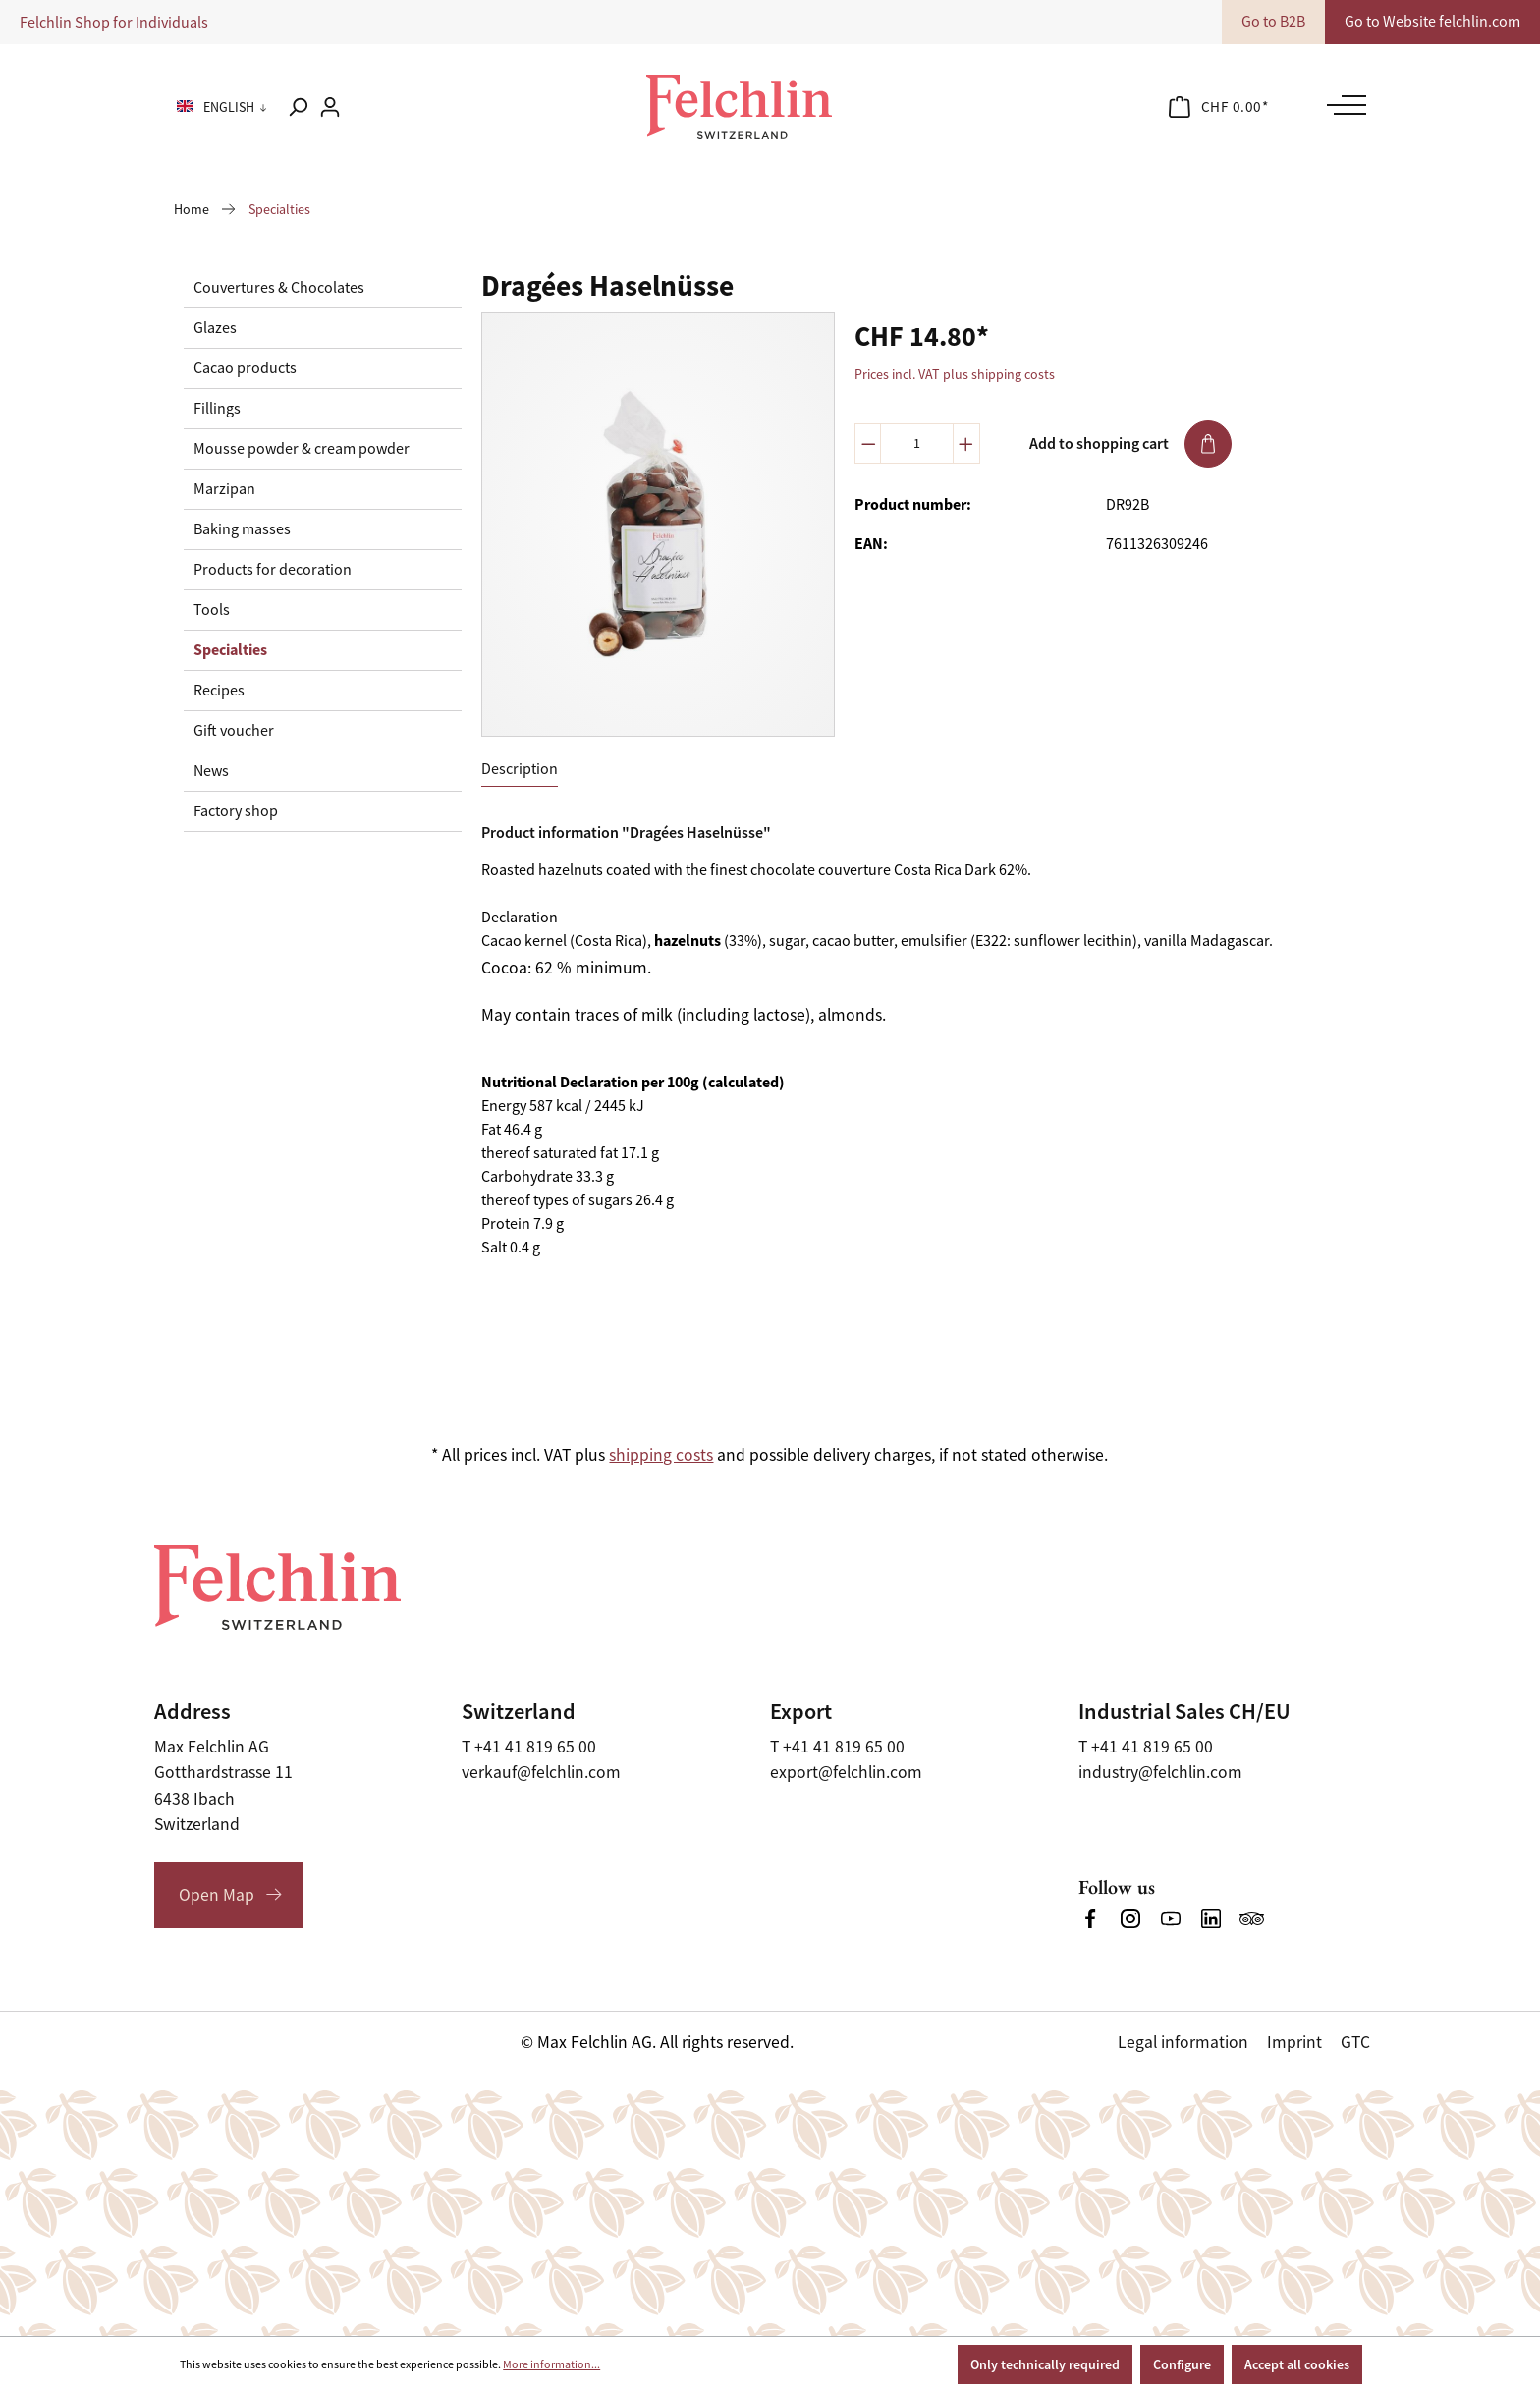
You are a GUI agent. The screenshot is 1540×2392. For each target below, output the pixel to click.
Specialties (230, 650)
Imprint (1294, 2042)
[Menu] (1341, 105)
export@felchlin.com (846, 1772)
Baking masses (242, 529)
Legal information (1183, 2042)
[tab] (519, 769)
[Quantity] (917, 443)
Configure (1182, 2364)
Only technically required (1045, 2364)
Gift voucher (233, 731)
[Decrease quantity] (868, 443)
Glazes (215, 328)
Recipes (219, 690)
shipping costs (661, 1455)
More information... (551, 2364)
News (211, 771)
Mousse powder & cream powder (301, 449)
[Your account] (330, 107)
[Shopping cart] (1219, 107)
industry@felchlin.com (1160, 1772)
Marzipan (224, 489)
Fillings (217, 408)
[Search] (297, 107)
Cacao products (245, 368)
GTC (1355, 2042)
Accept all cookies (1296, 2364)
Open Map (216, 1895)
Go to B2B (1273, 21)
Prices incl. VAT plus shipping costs (954, 374)
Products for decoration (272, 570)
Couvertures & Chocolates (278, 288)
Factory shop (235, 811)
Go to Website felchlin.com (1432, 21)
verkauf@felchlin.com (541, 1772)
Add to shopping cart (1130, 444)
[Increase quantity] (966, 443)
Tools (211, 610)
